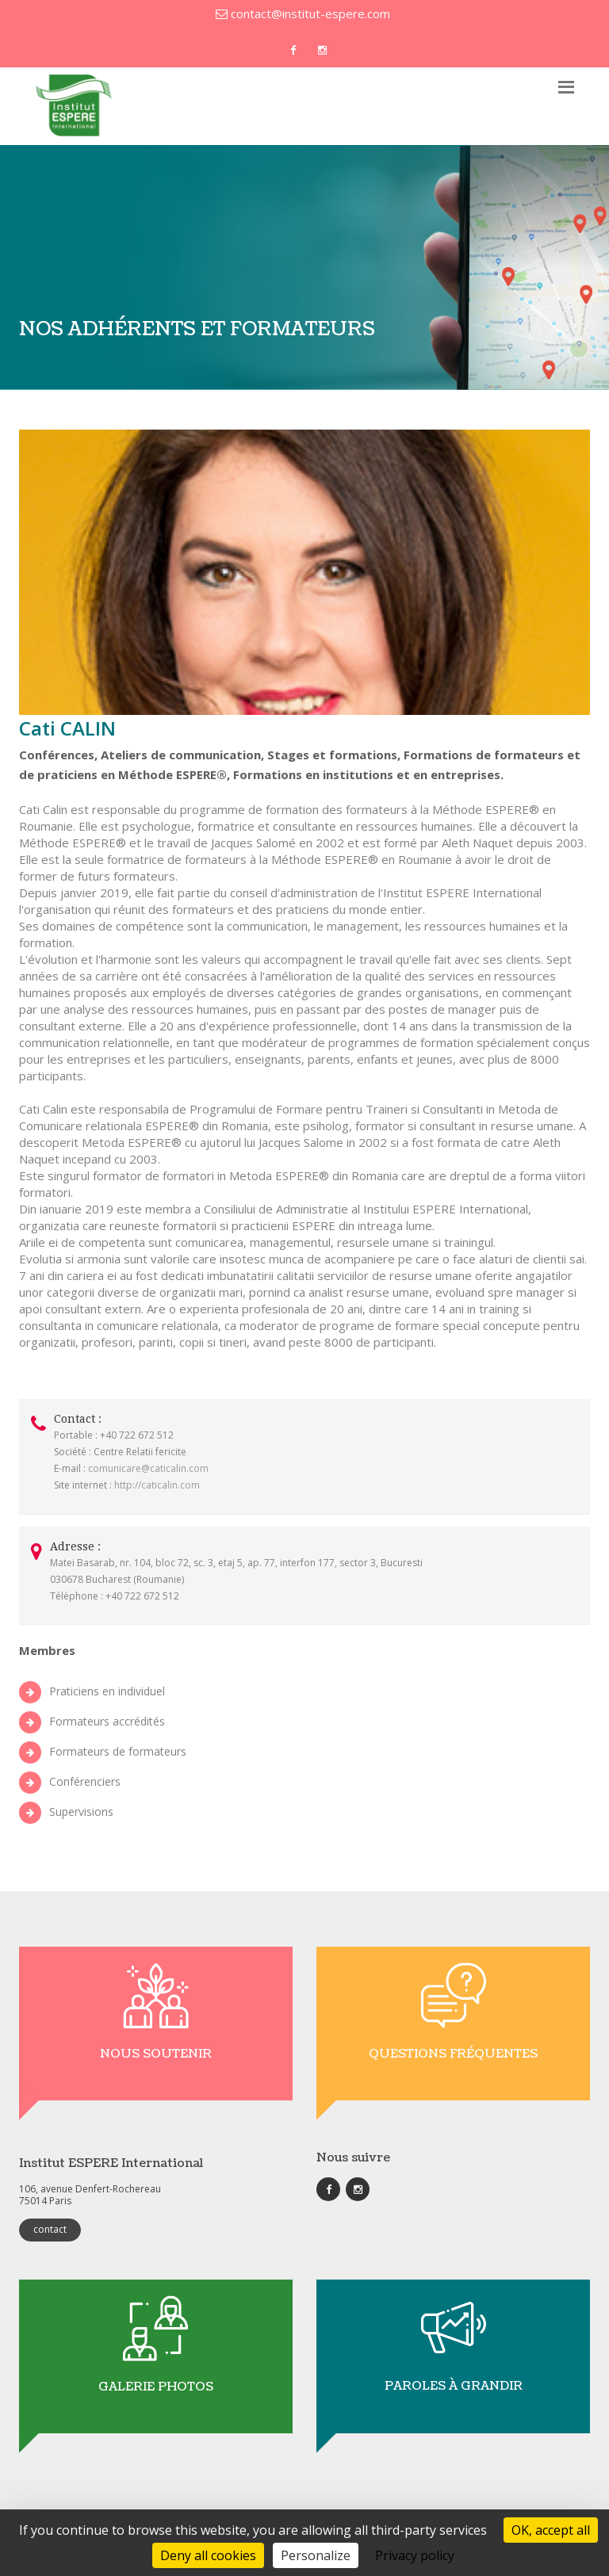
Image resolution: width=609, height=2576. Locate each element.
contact (50, 2229)
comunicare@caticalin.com (148, 1468)
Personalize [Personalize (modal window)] (315, 2555)
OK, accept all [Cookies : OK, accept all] (550, 2530)
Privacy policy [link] (414, 2555)
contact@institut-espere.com (303, 13)
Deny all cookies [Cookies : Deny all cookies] (208, 2555)
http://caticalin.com (157, 1485)
